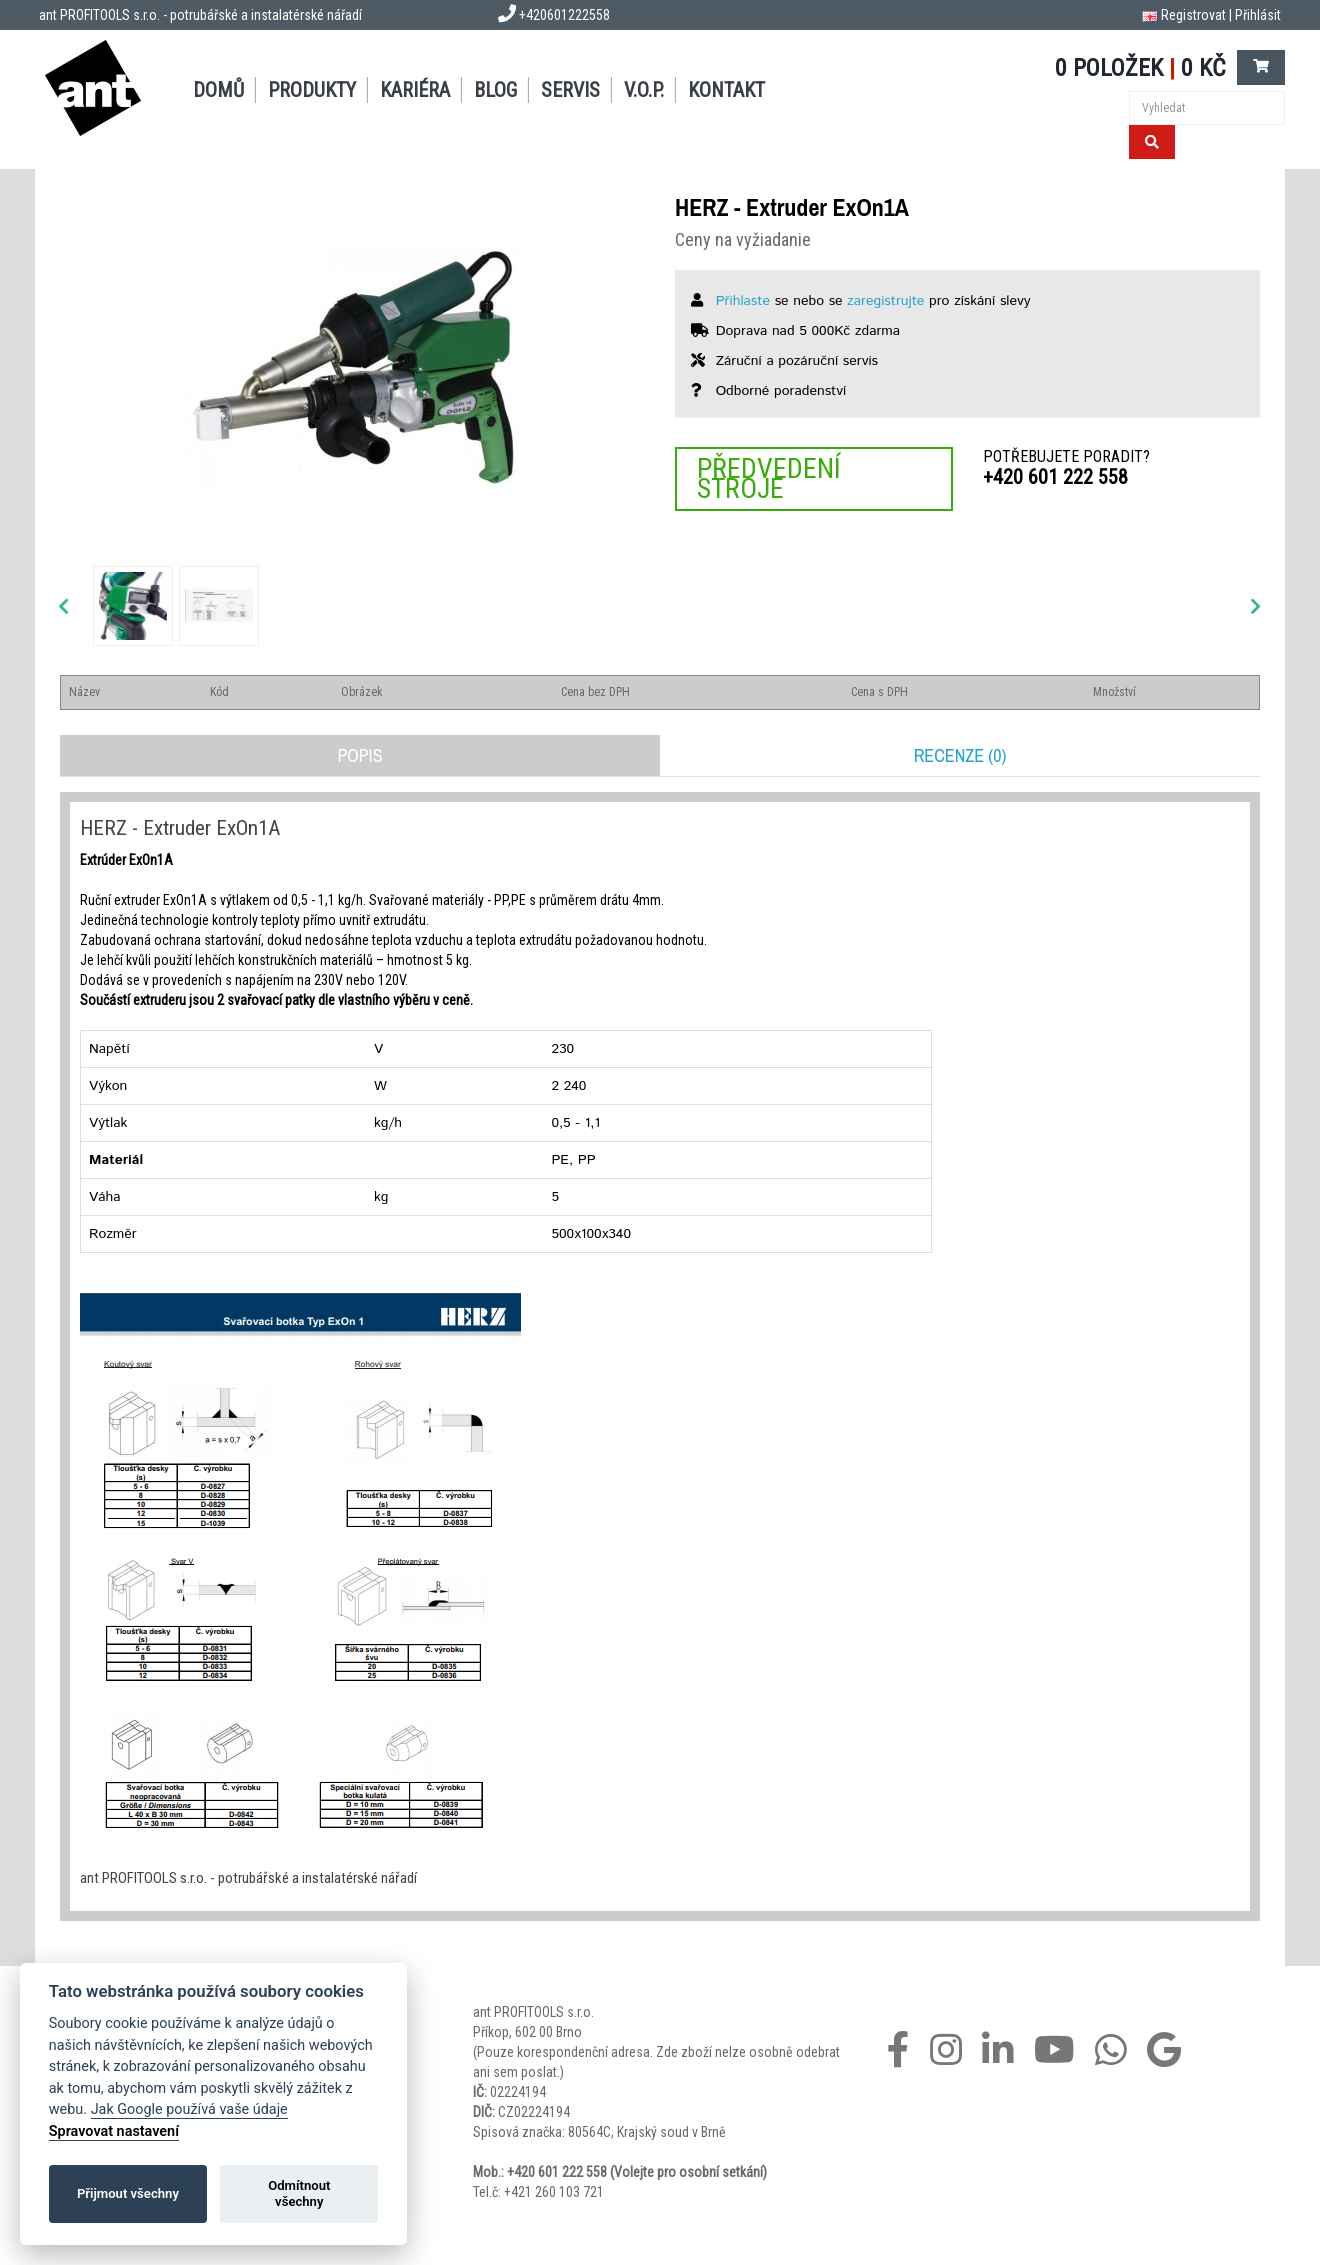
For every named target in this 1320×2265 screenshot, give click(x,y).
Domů (218, 90)
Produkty (312, 90)
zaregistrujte (885, 301)
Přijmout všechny (128, 2193)
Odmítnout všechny (299, 2193)
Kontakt (726, 90)
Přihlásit (1258, 15)
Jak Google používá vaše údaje (189, 2109)
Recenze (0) (960, 755)
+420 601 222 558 (1055, 477)
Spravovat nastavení (114, 2131)
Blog (495, 90)
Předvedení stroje (769, 478)
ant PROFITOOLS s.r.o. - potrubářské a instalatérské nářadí (200, 15)
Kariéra (415, 90)
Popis (359, 755)
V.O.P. (644, 90)
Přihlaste (743, 301)
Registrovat (1193, 15)
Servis (570, 90)
